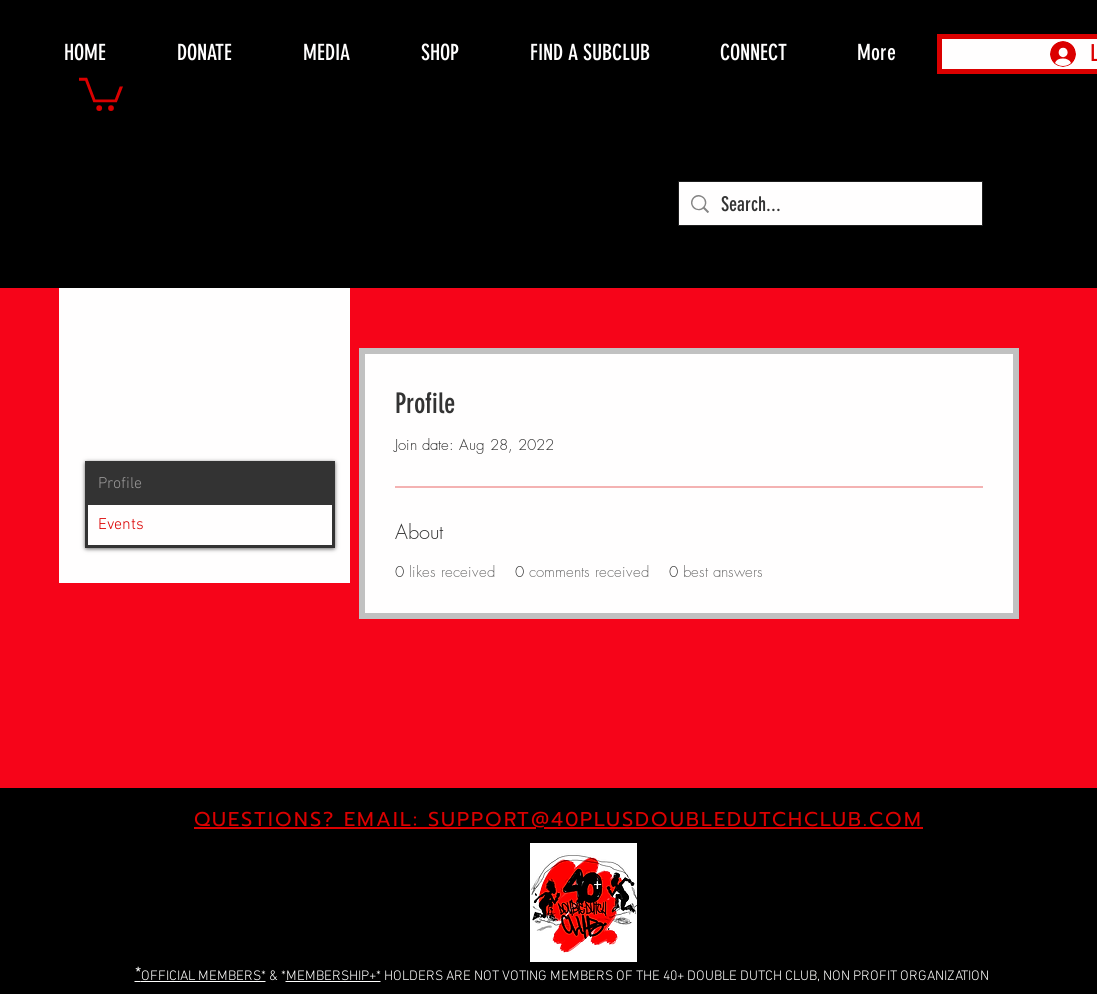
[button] (101, 92)
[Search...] (830, 204)
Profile (120, 484)
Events (121, 525)
